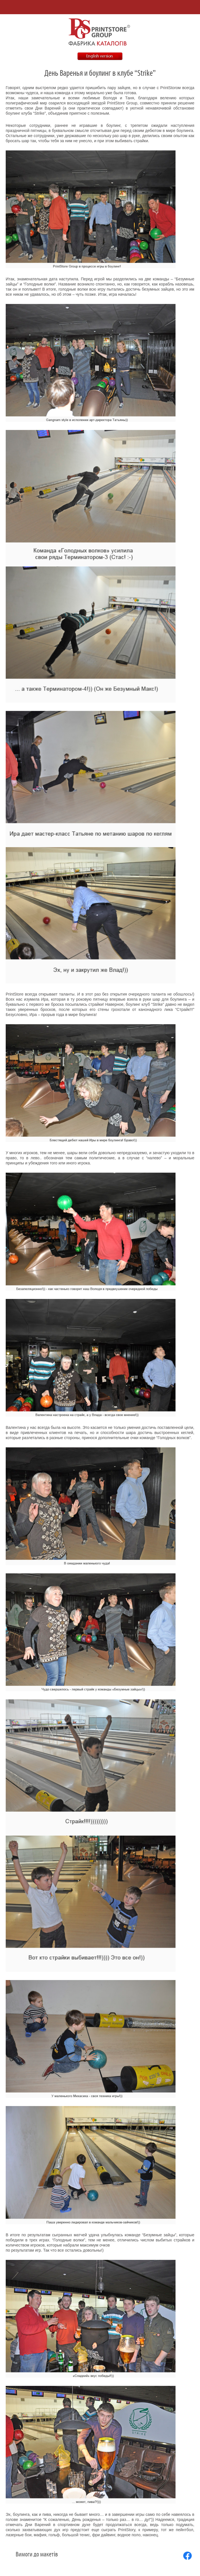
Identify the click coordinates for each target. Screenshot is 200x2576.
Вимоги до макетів (37, 2554)
